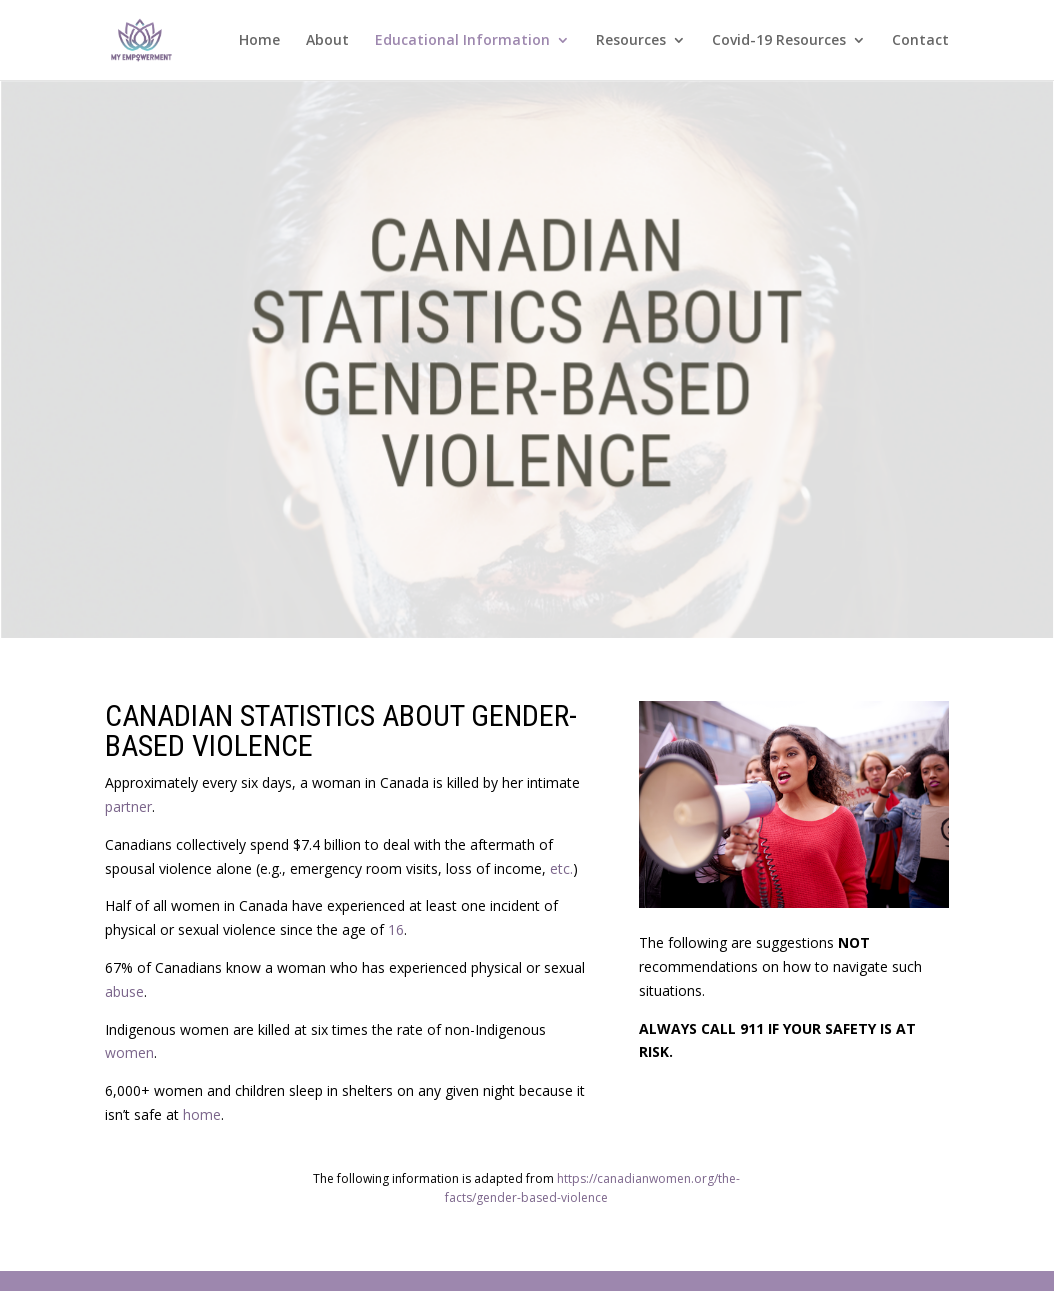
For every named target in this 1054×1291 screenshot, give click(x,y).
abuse (124, 991)
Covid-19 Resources (779, 41)
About (327, 41)
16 (396, 929)
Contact (920, 41)
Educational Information (462, 41)
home (202, 1114)
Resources (631, 41)
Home (259, 41)
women (129, 1052)
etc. (561, 868)
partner (128, 806)
